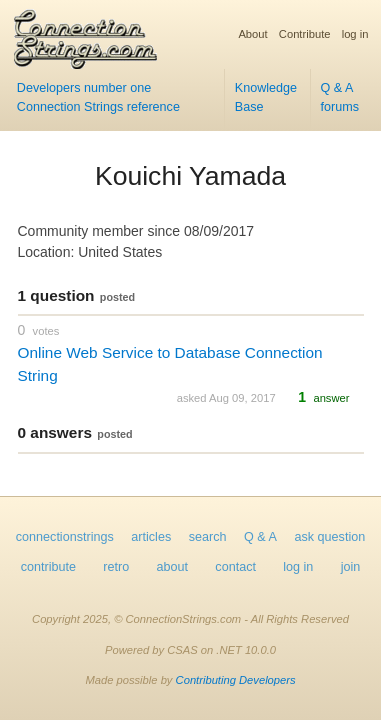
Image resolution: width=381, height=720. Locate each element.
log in (355, 34)
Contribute (305, 34)
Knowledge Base (266, 97)
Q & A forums (339, 97)
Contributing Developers (236, 680)
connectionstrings (65, 537)
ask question (330, 537)
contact (235, 567)
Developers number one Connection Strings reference (98, 97)
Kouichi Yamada (190, 176)
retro (116, 567)
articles (151, 537)
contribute (48, 567)
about (173, 567)
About (252, 34)
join (351, 567)
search (208, 537)
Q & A (260, 537)
